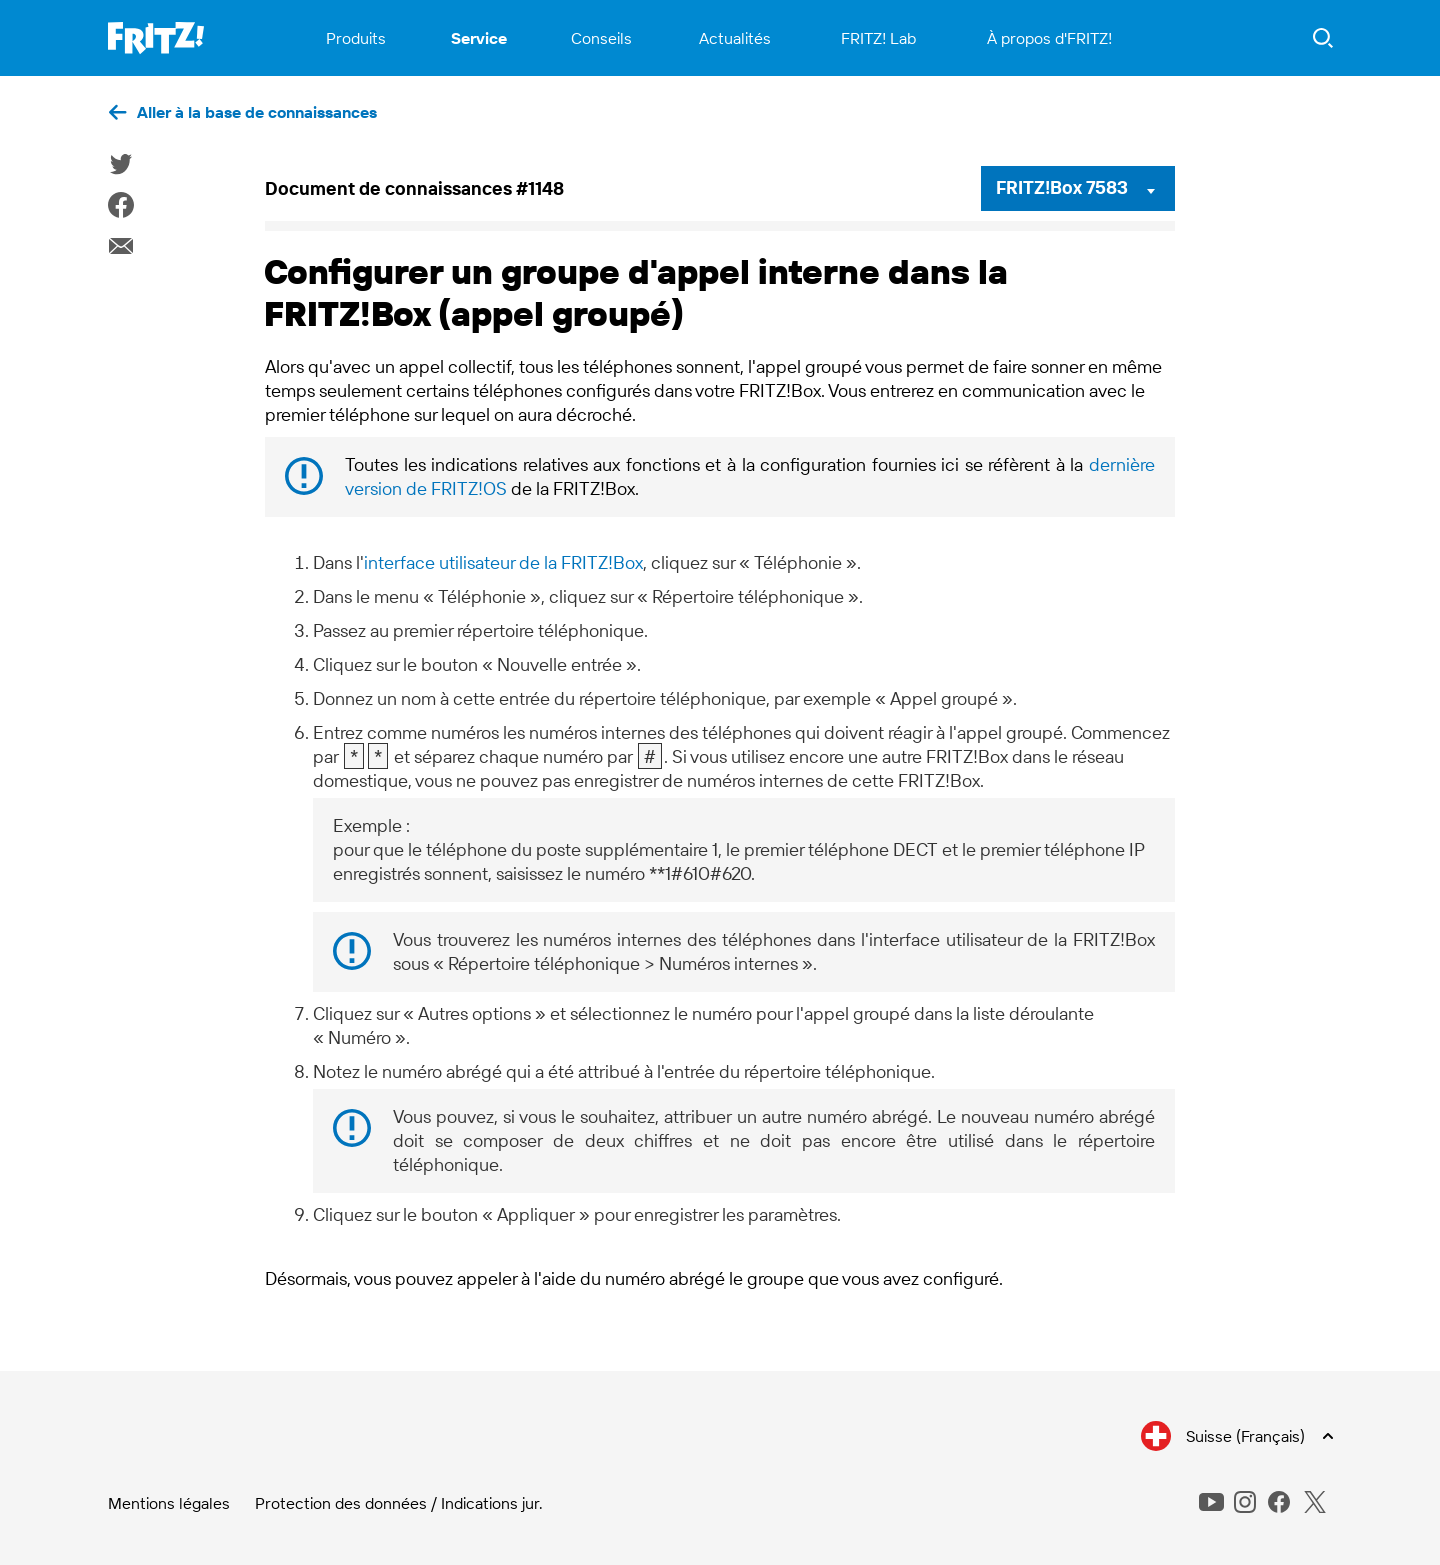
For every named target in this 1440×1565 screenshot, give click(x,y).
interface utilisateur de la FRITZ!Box (503, 562)
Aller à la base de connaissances (257, 112)
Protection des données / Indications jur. (399, 1503)
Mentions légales (169, 1503)
